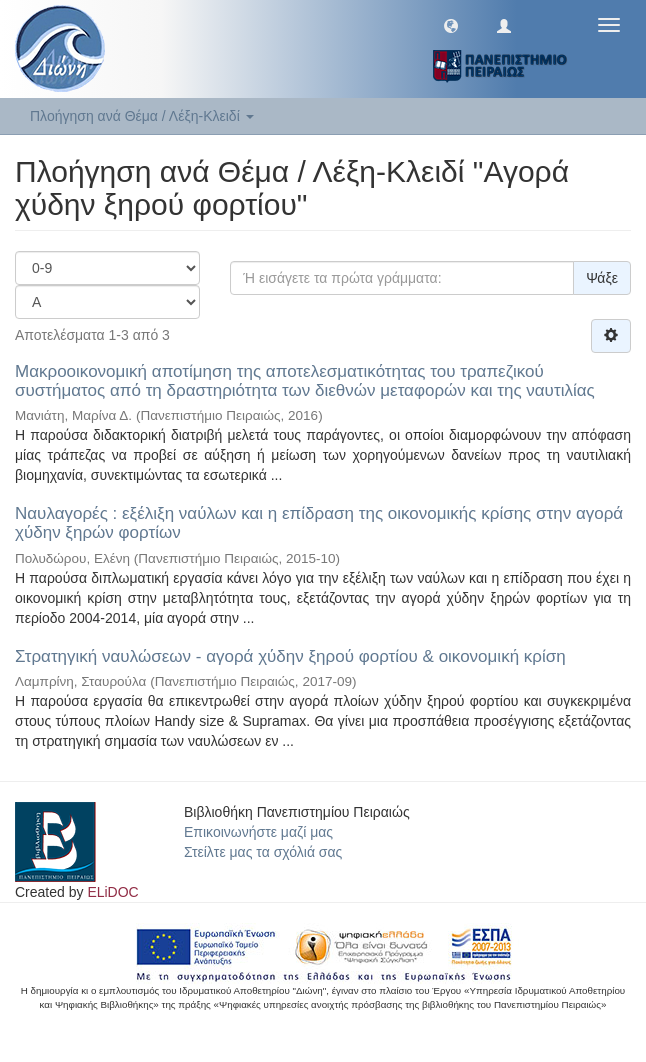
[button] (451, 25)
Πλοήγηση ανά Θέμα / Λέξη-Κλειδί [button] (142, 116)
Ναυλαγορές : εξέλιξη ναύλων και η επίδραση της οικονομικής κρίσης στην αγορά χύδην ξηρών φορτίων (319, 523)
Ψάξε (602, 278)
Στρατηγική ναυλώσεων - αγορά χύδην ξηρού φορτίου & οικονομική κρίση (290, 656)
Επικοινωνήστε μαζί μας (258, 832)
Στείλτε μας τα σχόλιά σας (263, 852)
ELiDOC (112, 892)
